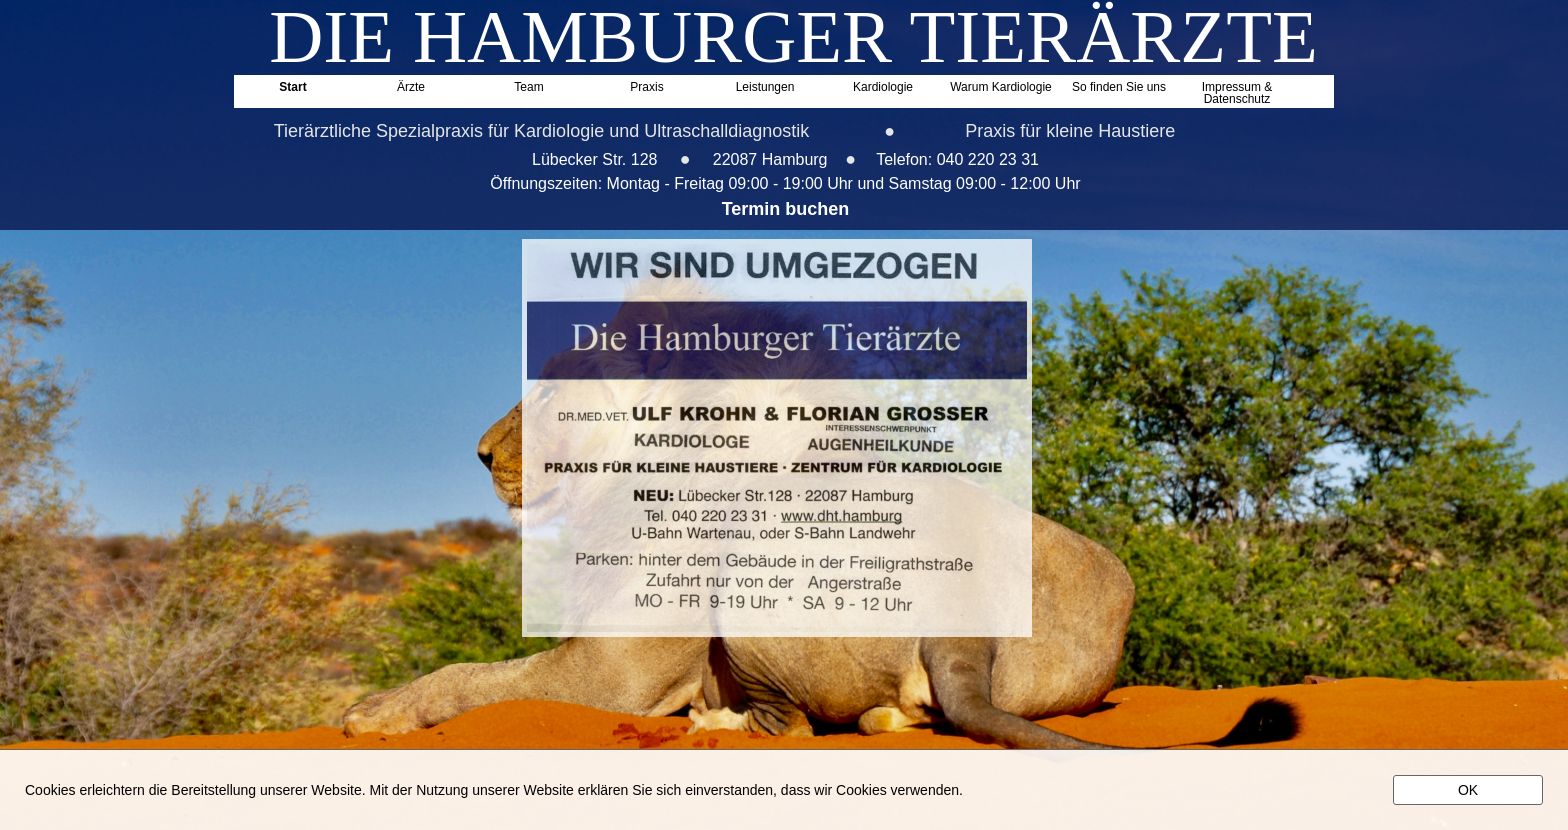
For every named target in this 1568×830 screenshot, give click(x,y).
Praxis (646, 87)
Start (292, 87)
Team (528, 87)
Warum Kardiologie (1001, 87)
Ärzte (411, 87)
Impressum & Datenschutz (1237, 91)
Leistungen (765, 87)
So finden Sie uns (1119, 87)
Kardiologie (883, 87)
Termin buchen (786, 209)
